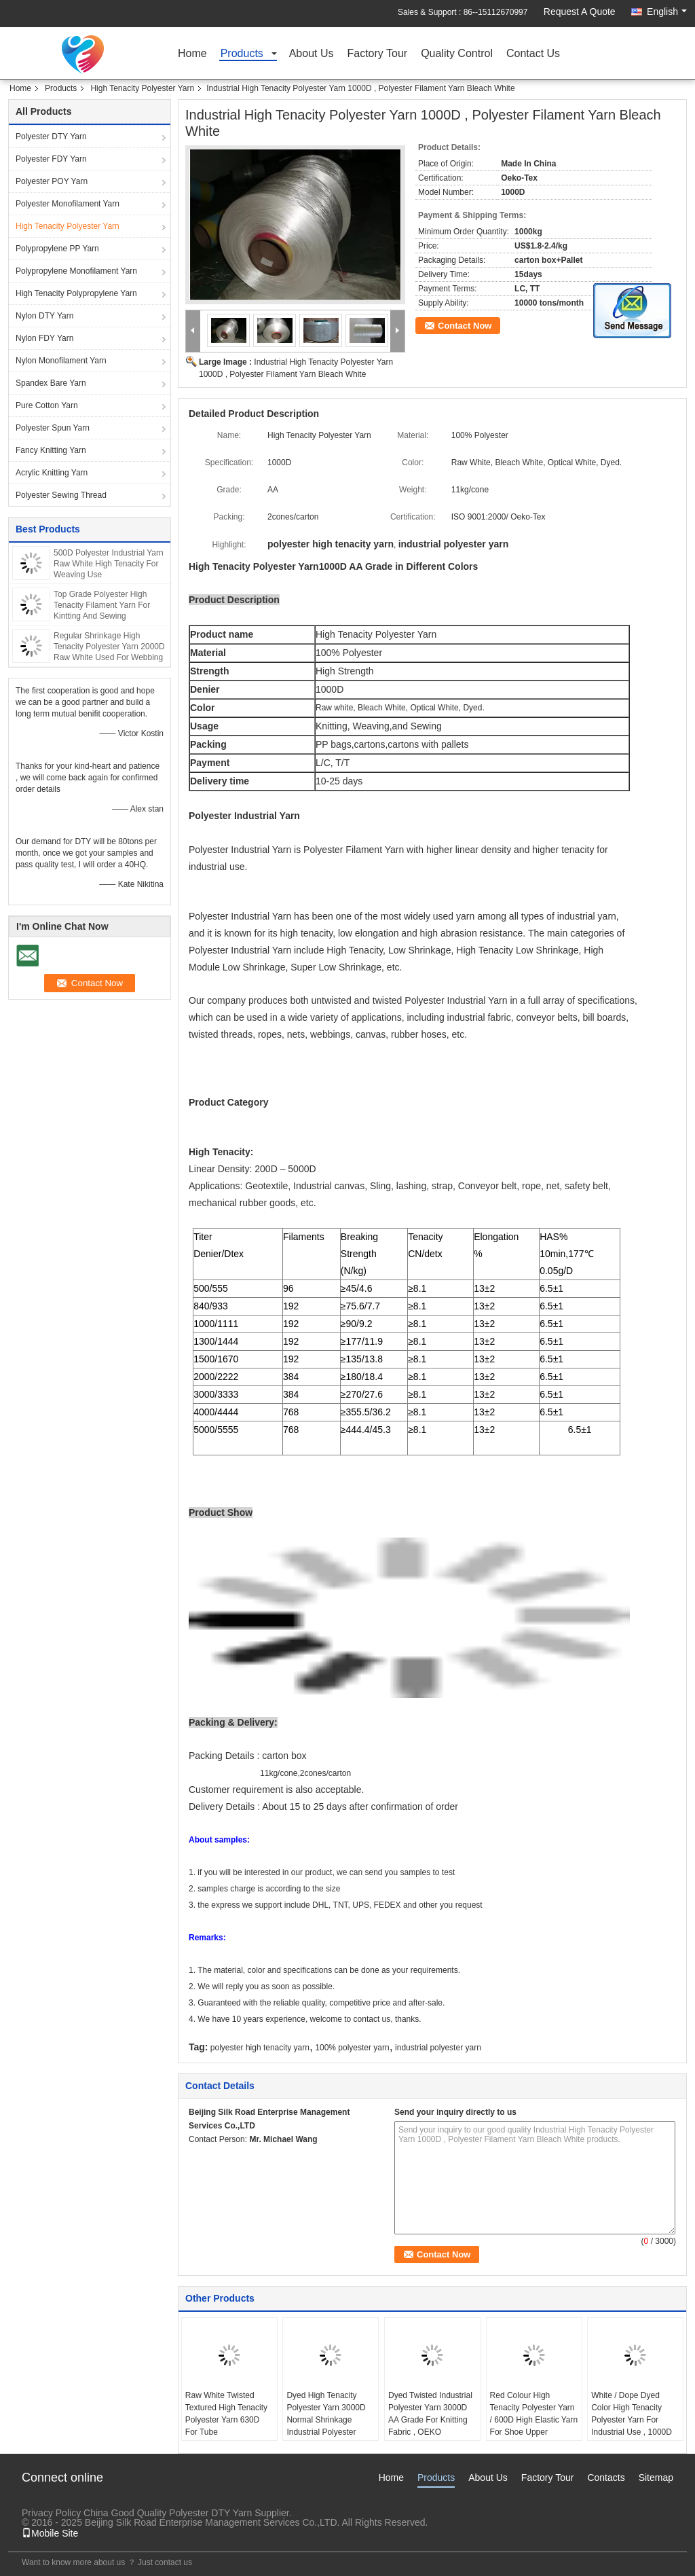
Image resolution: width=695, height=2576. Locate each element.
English (667, 11)
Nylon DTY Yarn (44, 316)
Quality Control (457, 54)
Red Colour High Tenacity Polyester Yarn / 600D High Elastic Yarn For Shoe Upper (534, 2414)
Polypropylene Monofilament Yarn (76, 271)
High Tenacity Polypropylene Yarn (76, 293)
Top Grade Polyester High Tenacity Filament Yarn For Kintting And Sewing (102, 605)
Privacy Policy (51, 2512)
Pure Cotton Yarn (47, 405)
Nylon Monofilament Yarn (61, 360)
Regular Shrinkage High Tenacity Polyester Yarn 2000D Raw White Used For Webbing (109, 646)
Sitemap (656, 2477)
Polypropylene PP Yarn (57, 248)
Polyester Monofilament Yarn (67, 203)
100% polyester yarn (352, 2047)
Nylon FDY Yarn (44, 338)
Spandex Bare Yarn (51, 383)
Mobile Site (50, 2533)
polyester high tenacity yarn (259, 2047)
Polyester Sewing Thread (61, 495)
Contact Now (464, 326)
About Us (311, 54)
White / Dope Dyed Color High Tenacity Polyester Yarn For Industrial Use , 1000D (631, 2414)
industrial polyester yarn (438, 2047)
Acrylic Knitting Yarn (52, 472)
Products (242, 54)
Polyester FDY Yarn (51, 159)
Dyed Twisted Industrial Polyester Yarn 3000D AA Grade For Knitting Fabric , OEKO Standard (430, 2420)
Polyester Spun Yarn (53, 428)
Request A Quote (580, 11)
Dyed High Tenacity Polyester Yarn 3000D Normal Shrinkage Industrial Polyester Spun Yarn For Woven (326, 2420)
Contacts (605, 2477)
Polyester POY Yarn (52, 181)
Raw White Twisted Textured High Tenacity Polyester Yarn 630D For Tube (226, 2414)
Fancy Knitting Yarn (51, 450)
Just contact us (165, 2562)
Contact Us (533, 54)
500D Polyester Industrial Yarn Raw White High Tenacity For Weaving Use (109, 563)
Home (192, 54)
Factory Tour (378, 54)
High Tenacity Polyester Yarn (142, 88)
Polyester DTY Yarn (51, 136)
